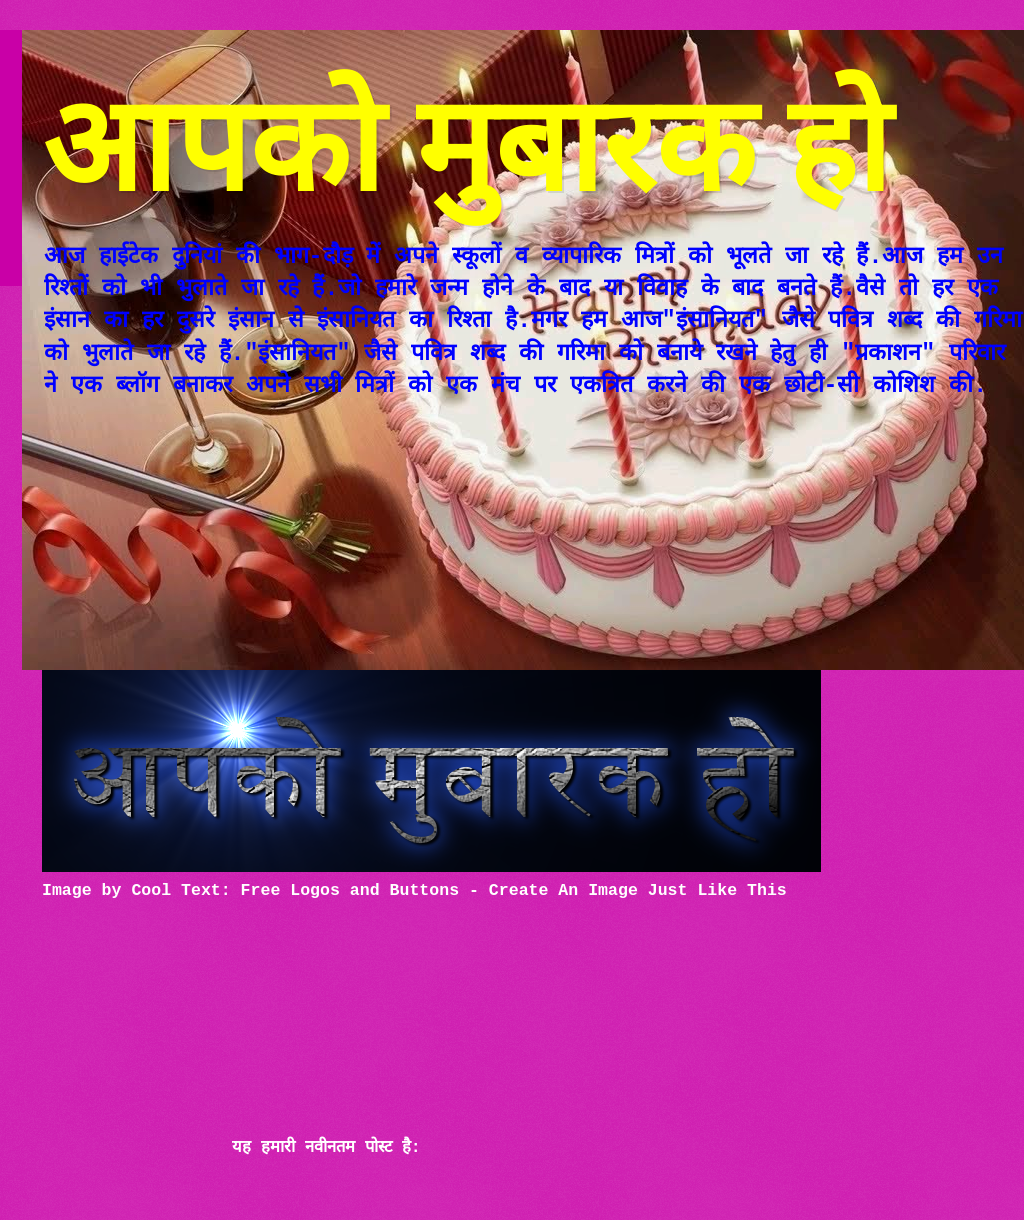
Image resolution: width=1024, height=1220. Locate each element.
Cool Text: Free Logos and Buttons (295, 890)
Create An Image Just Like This (638, 890)
